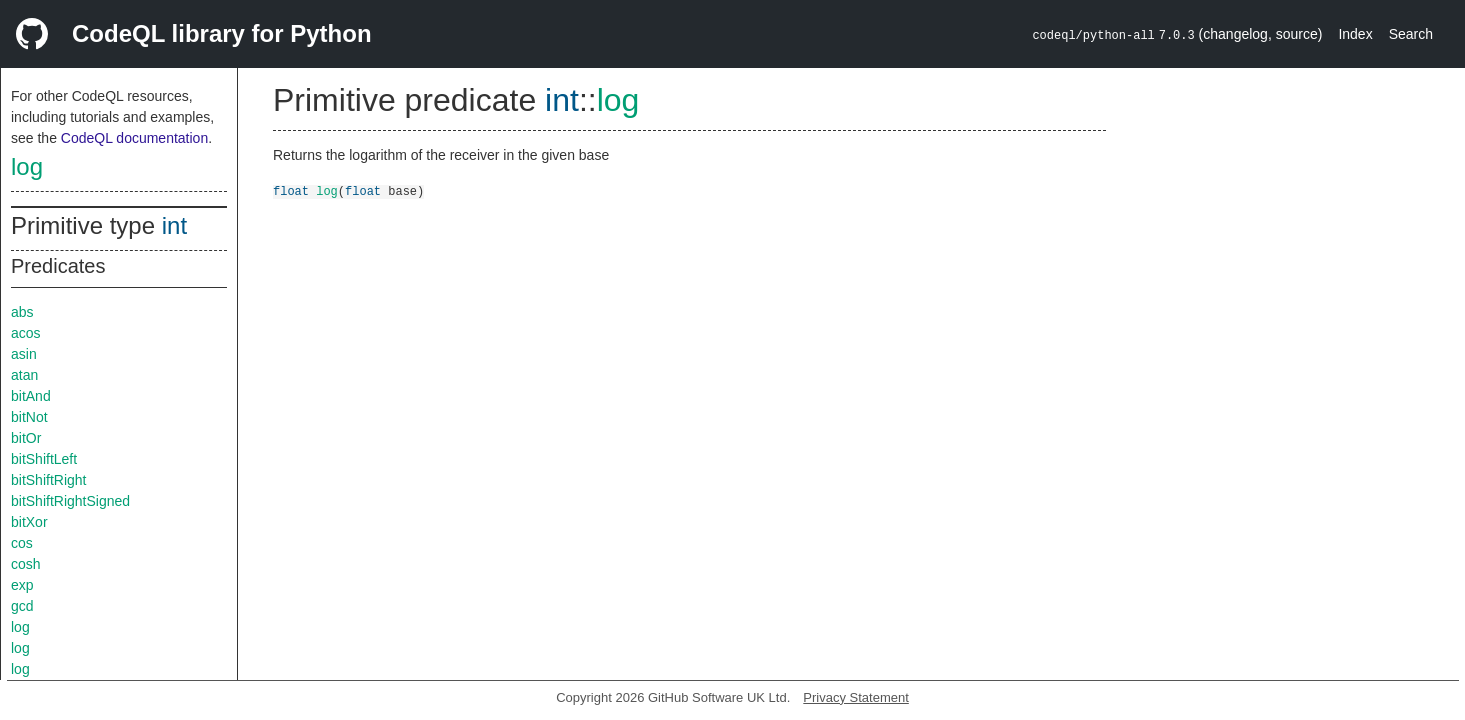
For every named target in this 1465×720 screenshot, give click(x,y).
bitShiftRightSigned (70, 501)
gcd (22, 606)
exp (22, 585)
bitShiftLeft (44, 459)
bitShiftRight (48, 480)
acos (26, 333)
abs (22, 312)
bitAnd (31, 396)
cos (22, 543)
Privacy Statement (856, 697)
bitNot (29, 417)
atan (24, 375)
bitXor (29, 522)
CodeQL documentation (134, 138)
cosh (26, 564)
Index (1355, 34)
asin (24, 354)
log (27, 166)
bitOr (26, 438)
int (174, 225)
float (291, 190)
